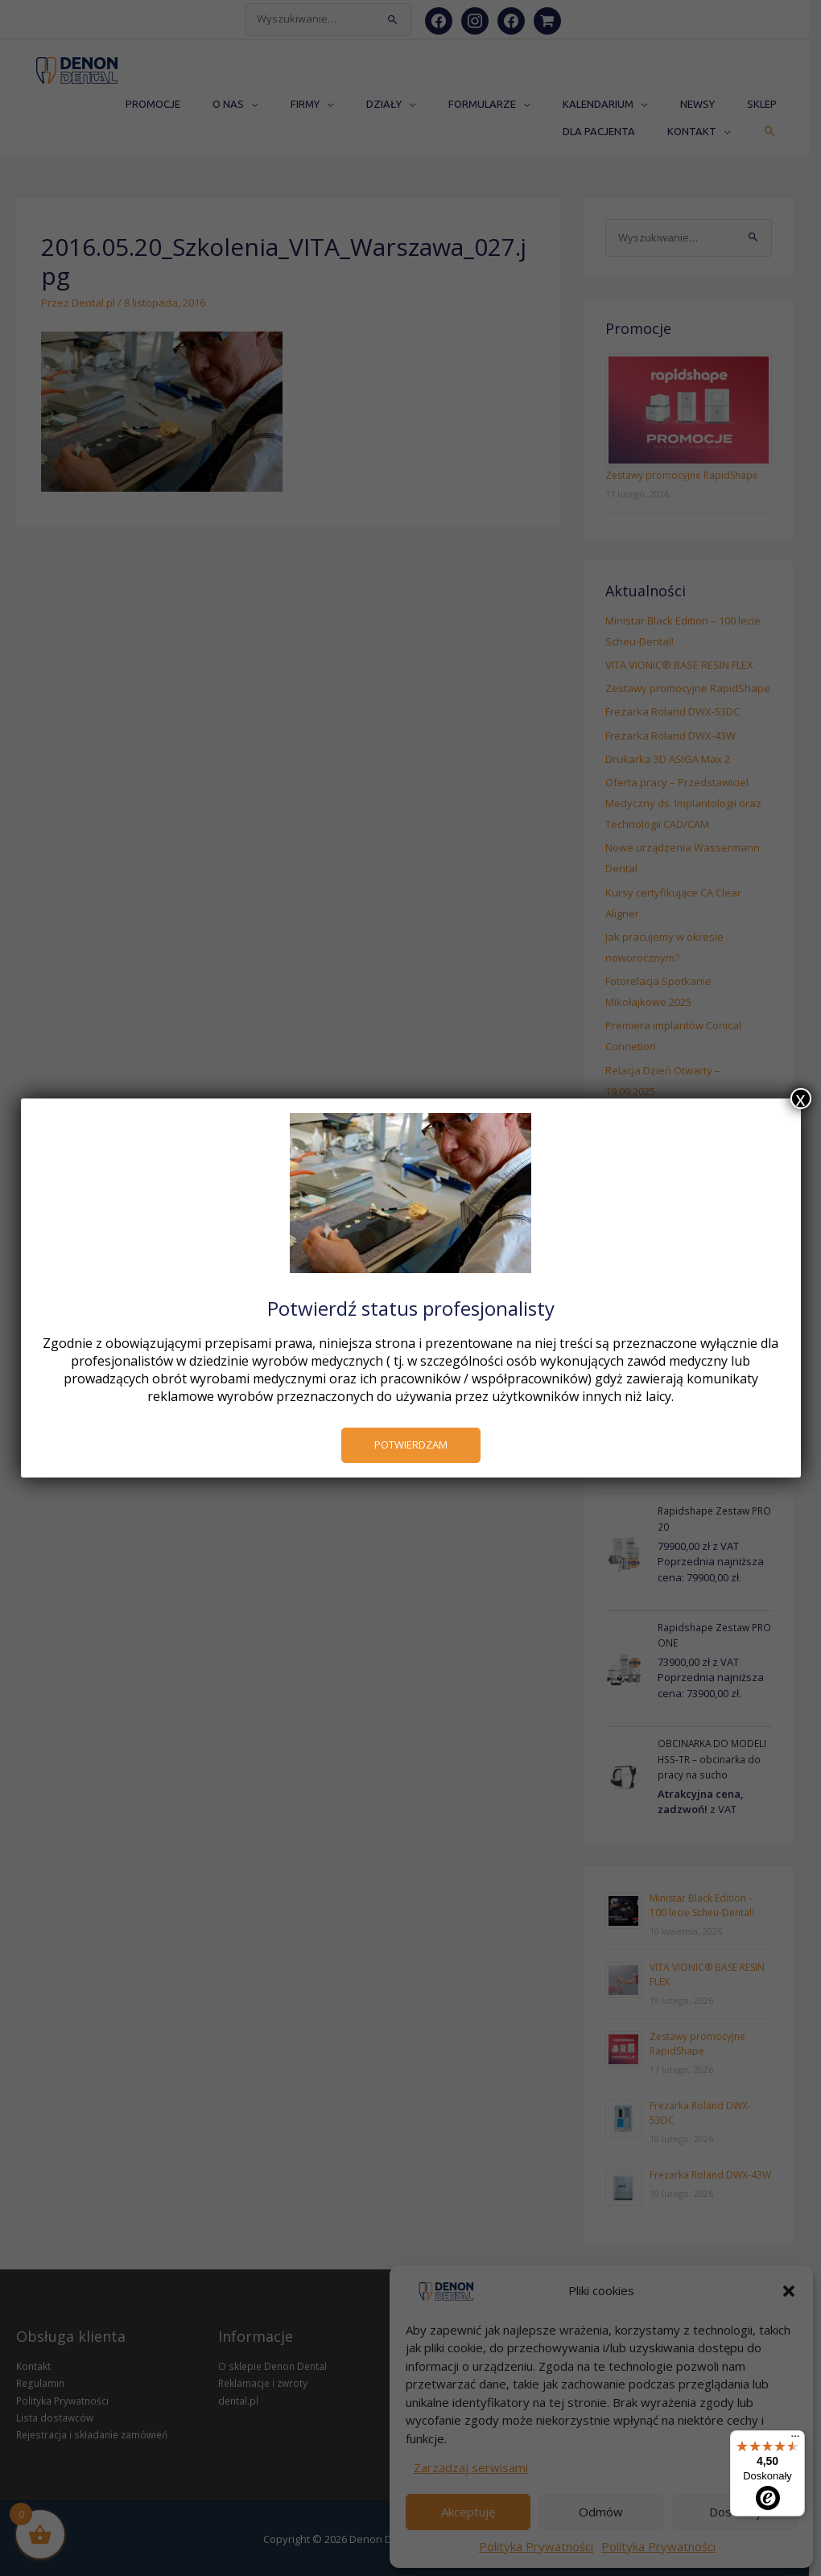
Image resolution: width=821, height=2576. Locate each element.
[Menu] (795, 2440)
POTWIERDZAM (411, 1444)
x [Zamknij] (801, 1098)
